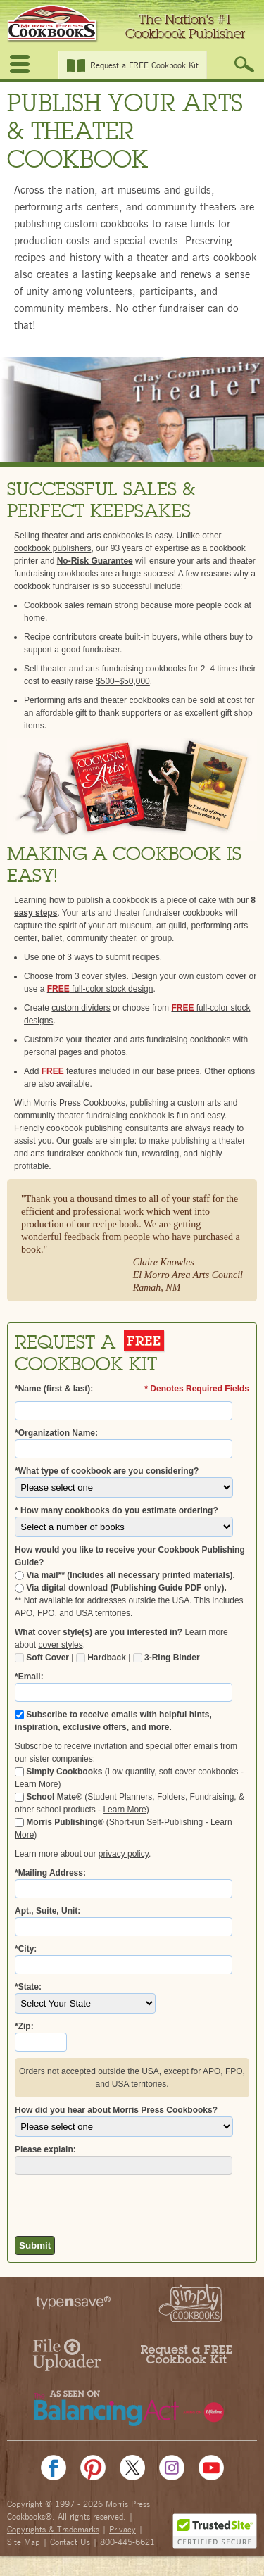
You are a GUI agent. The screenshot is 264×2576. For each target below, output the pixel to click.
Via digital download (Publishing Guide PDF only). (121, 1588)
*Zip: (24, 2026)
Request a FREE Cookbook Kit (144, 65)
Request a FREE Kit (186, 2355)
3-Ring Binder (166, 1657)
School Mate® (48, 1797)
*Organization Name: (56, 1433)
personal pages (53, 1052)
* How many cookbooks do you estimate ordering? (116, 1510)
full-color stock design (100, 989)
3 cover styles (100, 976)
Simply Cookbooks (58, 1771)
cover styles (60, 1645)
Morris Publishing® (59, 1822)
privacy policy (124, 1854)
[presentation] (97, 2202)
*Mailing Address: (50, 1873)
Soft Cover (42, 1657)
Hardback (101, 1657)
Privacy (122, 2529)
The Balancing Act (132, 2407)
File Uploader (66, 2355)
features (69, 1071)
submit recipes (132, 957)
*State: (28, 1987)
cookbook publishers (52, 548)
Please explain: (45, 2149)
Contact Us (70, 2542)
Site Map (23, 2542)
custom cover (221, 976)
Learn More (36, 1784)
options (242, 1071)
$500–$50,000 (123, 681)
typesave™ (76, 2302)
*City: (26, 1949)
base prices (177, 1071)
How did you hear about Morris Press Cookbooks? (116, 2110)
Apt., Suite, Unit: (47, 1911)
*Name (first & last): (54, 1389)
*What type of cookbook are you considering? (107, 1471)
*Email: (29, 1676)
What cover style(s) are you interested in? (98, 1632)
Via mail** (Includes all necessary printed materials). (125, 1575)
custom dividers (80, 1008)
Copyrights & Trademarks (53, 2529)
